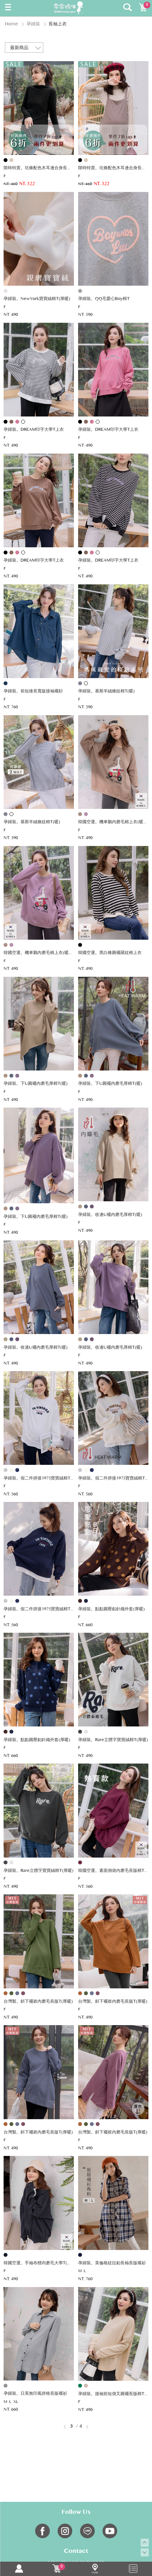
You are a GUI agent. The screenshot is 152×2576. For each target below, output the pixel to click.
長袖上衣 (57, 24)
